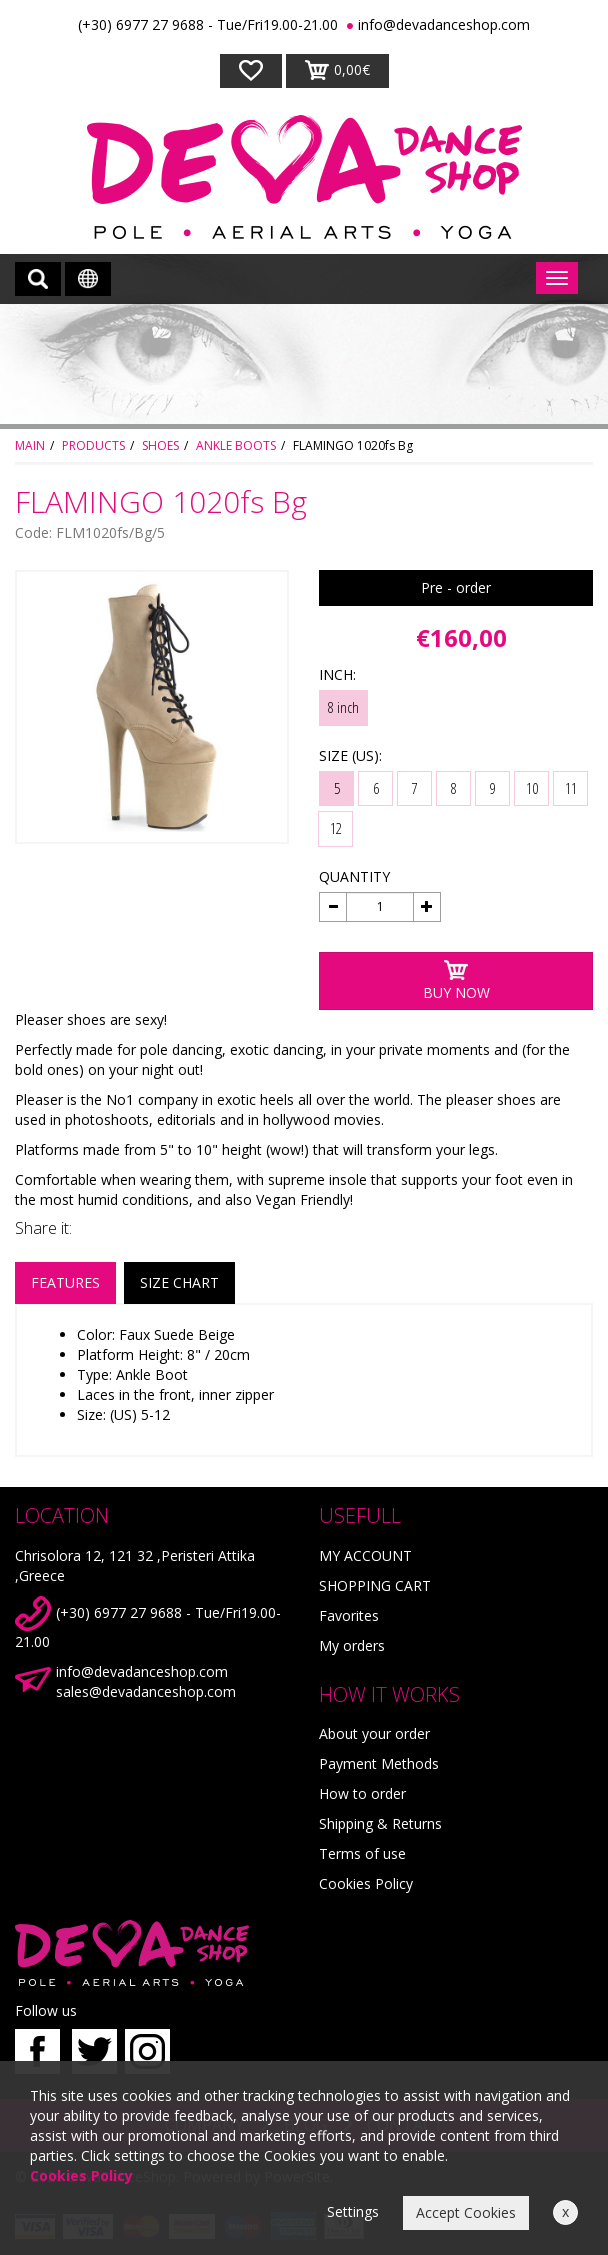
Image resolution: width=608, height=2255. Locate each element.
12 (336, 828)
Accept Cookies (466, 2212)
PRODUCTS (93, 445)
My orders (352, 1645)
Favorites (349, 1615)
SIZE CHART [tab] (179, 1282)
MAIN (30, 445)
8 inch (343, 707)
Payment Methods (379, 1763)
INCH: (337, 674)
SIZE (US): (350, 755)
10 (532, 788)
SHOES (160, 445)
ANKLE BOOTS (236, 445)
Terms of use (362, 1853)
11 (571, 788)
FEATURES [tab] (65, 1282)
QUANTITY (354, 876)
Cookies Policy (366, 1883)
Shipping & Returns (380, 1823)
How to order (362, 1793)
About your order (374, 1733)
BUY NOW (456, 980)
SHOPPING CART (375, 1585)
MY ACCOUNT (365, 1555)
